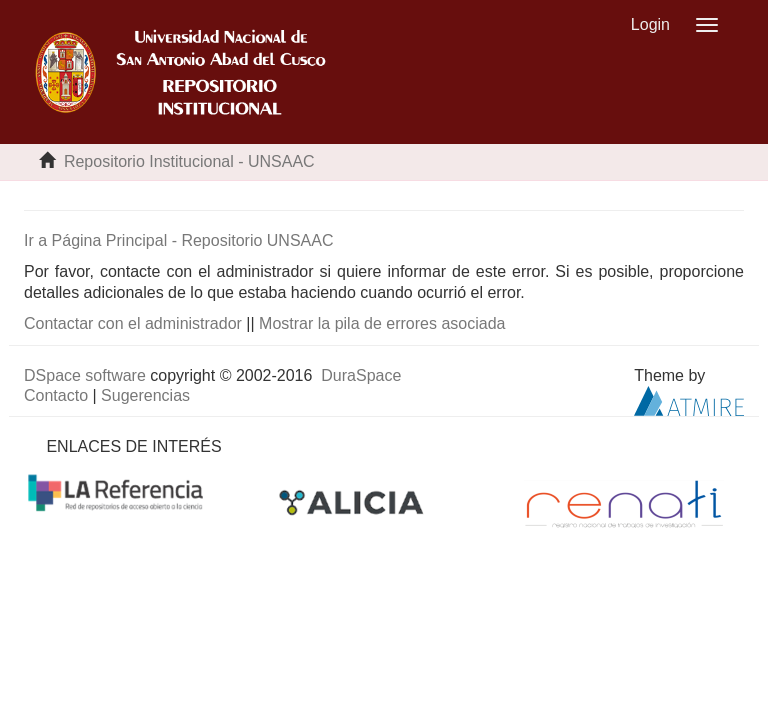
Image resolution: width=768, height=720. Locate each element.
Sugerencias (145, 395)
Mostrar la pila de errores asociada (382, 323)
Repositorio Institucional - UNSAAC (189, 161)
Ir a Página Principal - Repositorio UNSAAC (178, 240)
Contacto (56, 395)
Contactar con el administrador (133, 323)
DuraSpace (361, 375)
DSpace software (85, 375)
